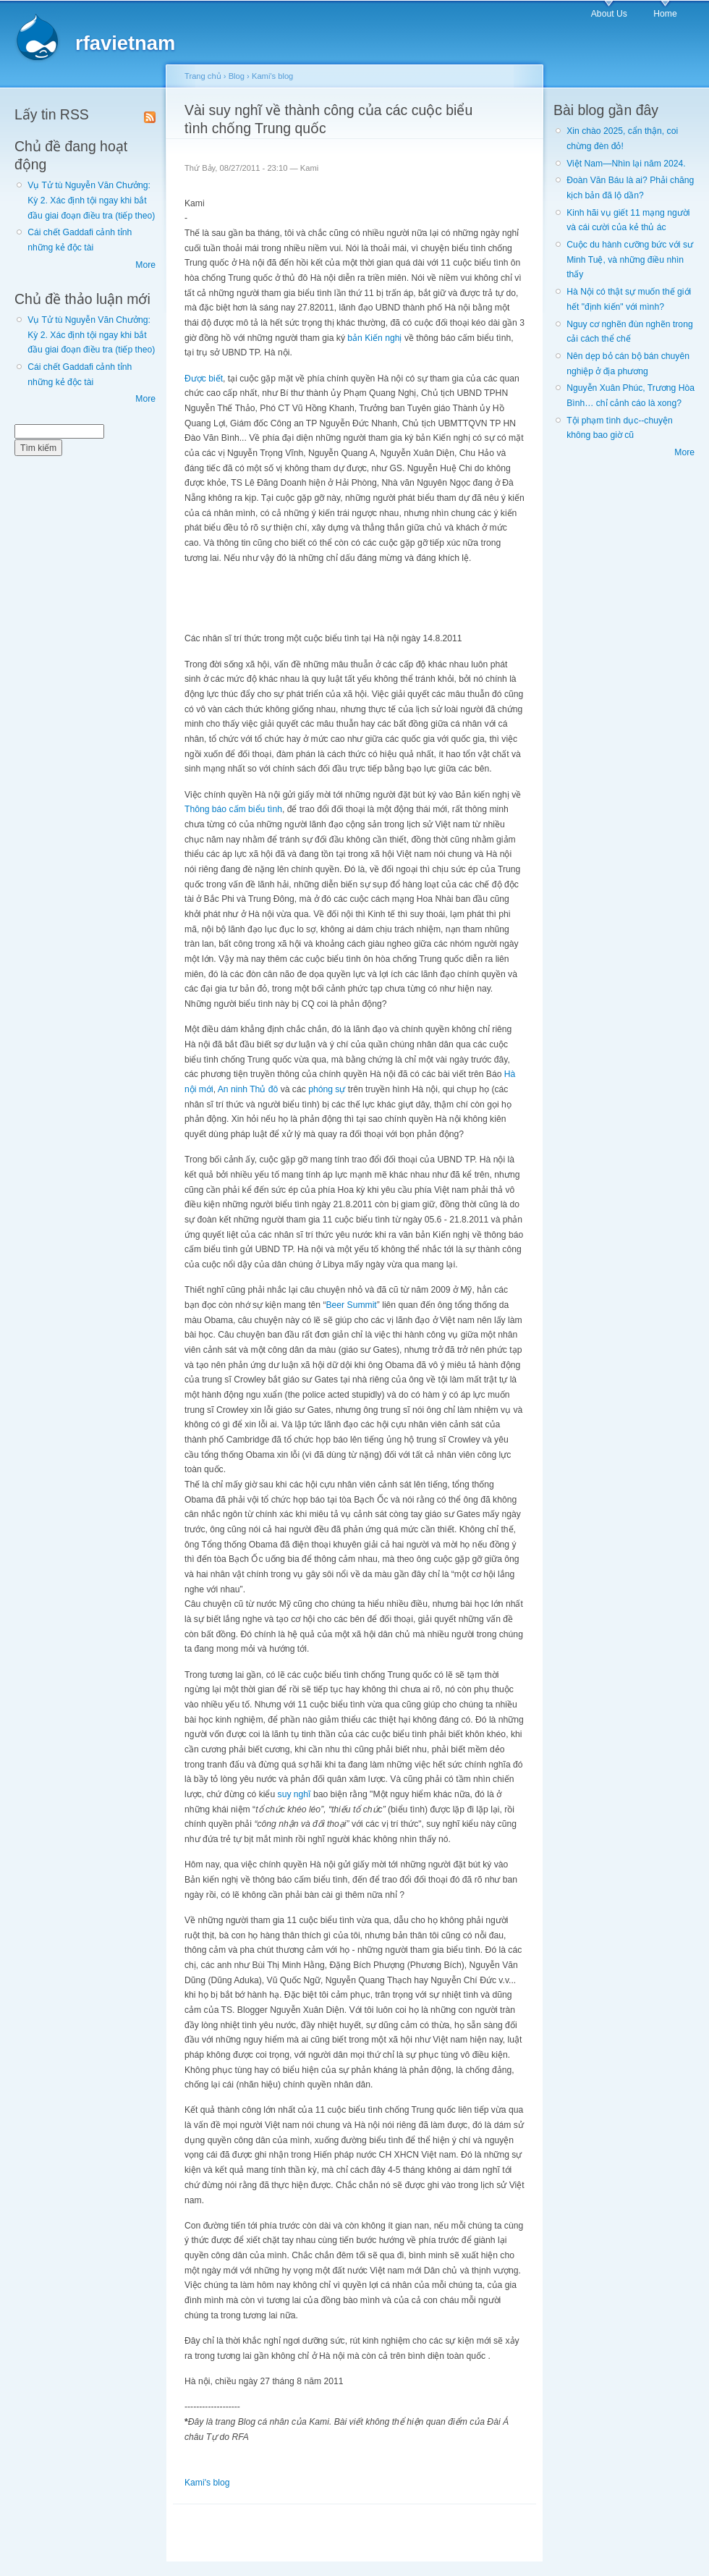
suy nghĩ (294, 1794)
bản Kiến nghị (374, 338)
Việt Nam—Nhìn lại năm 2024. (625, 164)
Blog (237, 76)
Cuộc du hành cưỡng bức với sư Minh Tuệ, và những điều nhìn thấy (629, 259)
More (145, 265)
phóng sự (326, 1089)
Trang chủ (202, 76)
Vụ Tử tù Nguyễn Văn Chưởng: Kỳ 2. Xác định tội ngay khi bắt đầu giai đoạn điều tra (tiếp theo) (91, 200)
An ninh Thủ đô (248, 1089)
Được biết (203, 378)
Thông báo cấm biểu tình (233, 809)
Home (664, 14)
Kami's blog (272, 76)
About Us (609, 14)
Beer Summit (351, 1305)
